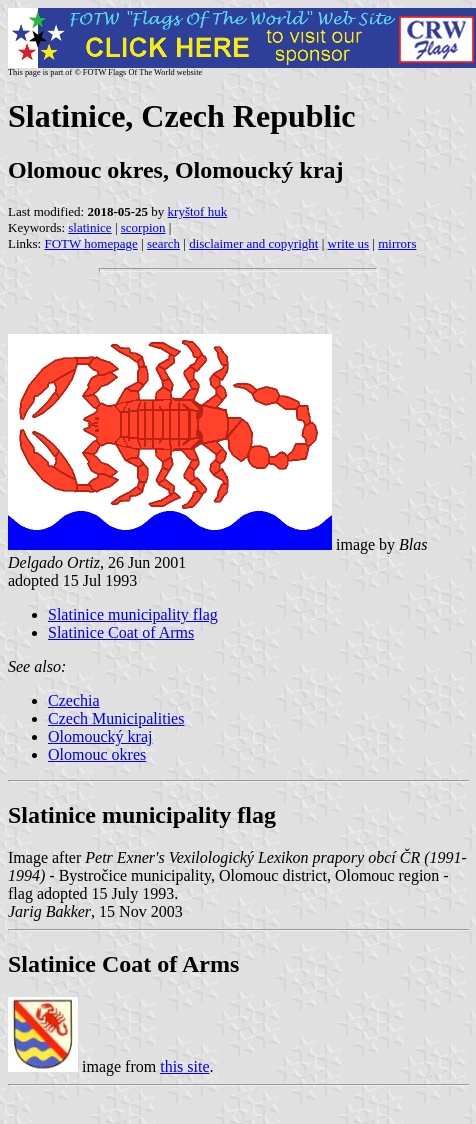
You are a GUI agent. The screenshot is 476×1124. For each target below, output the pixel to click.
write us (349, 243)
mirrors (397, 243)
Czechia (74, 700)
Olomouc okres (97, 754)
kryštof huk (198, 211)
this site (184, 1066)
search (163, 243)
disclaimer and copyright (253, 243)
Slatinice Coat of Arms (121, 632)
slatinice (89, 227)
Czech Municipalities (116, 718)
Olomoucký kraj (100, 736)
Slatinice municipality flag (133, 614)
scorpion (143, 227)
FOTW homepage (90, 243)
